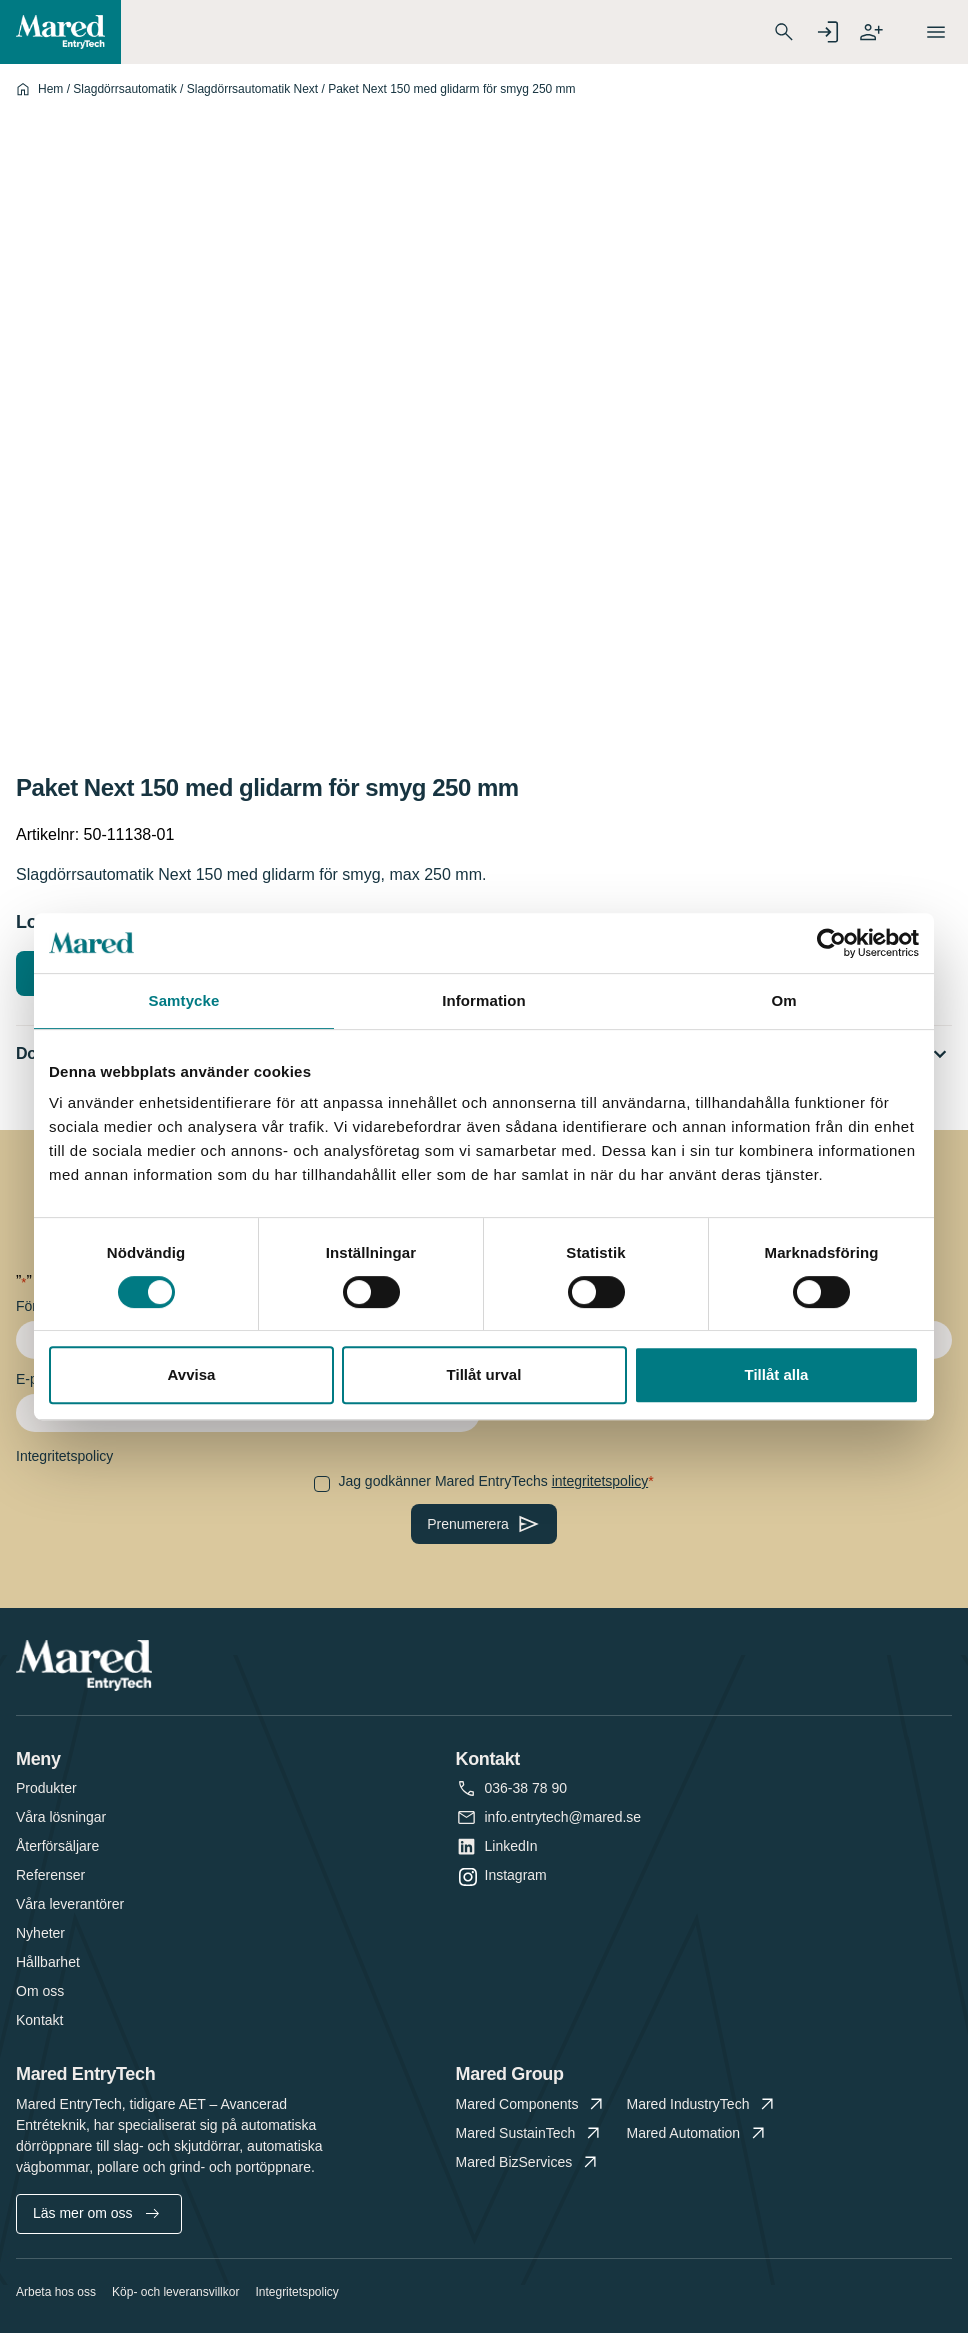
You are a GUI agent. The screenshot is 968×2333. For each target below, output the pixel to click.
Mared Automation (698, 2133)
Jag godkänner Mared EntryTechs (493, 1481)
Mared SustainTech (530, 2133)
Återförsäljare (57, 1846)
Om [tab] (783, 1000)
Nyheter (40, 1933)
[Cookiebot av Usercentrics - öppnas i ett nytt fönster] (831, 943)
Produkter (46, 1788)
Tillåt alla (777, 1374)
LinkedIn (511, 1846)
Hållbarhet (48, 1962)
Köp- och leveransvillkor (175, 2292)
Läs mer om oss (96, 2213)
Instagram (516, 1875)
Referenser (50, 1875)
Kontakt (39, 2020)
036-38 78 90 (526, 1788)
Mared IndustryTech (703, 2104)
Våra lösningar (61, 1817)
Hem (50, 89)
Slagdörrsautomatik (124, 89)
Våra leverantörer (70, 1904)
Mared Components (532, 2104)
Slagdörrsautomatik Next (252, 89)
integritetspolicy (600, 1481)
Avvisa (192, 1374)
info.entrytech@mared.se (563, 1817)
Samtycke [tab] (184, 1000)
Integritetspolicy (296, 2292)
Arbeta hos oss (56, 2292)
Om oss (40, 1991)
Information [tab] (484, 1000)
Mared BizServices (529, 2162)
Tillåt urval (484, 1374)
